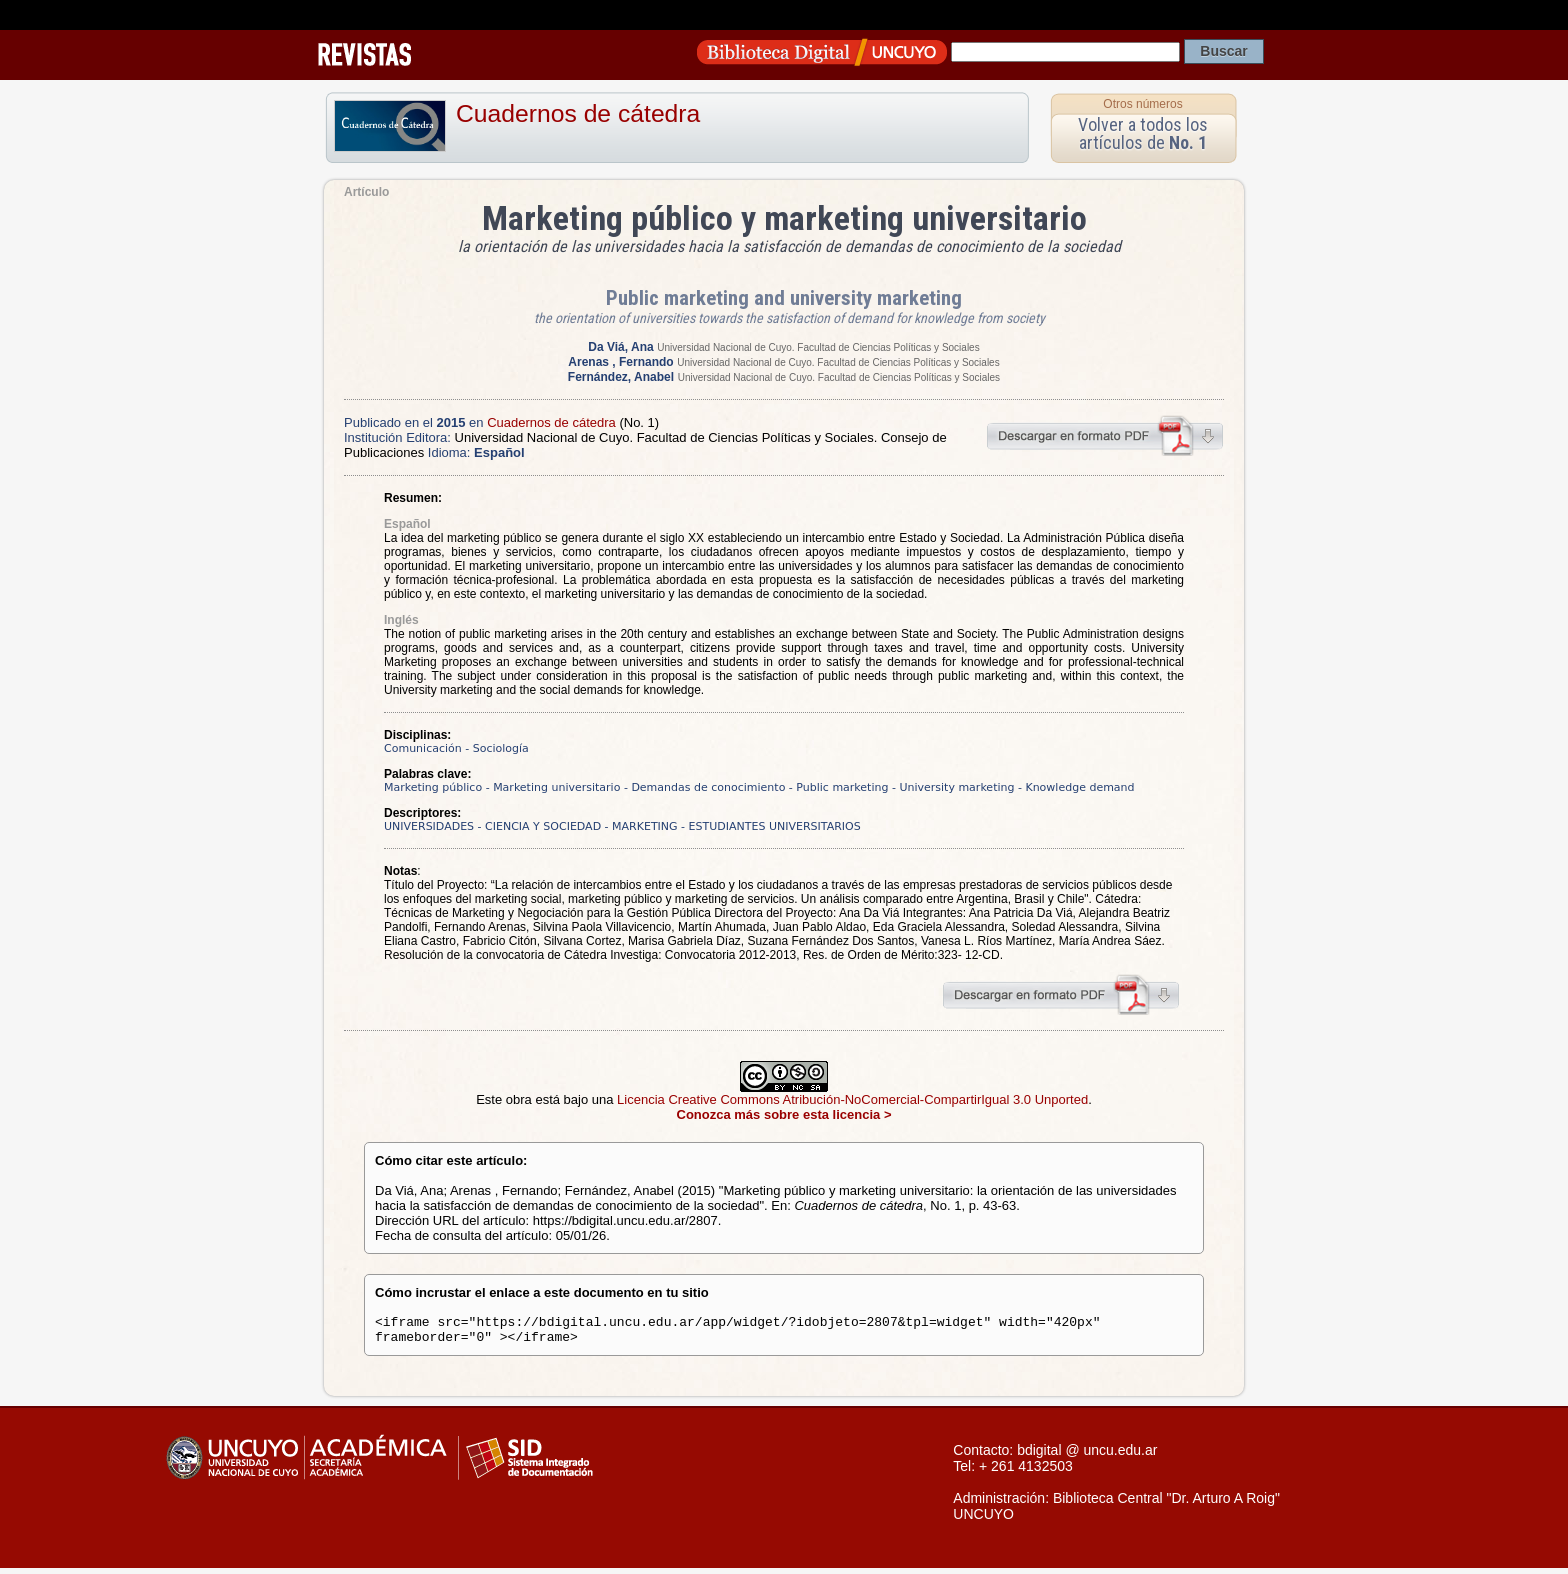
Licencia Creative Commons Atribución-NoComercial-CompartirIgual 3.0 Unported (852, 1099)
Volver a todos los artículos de (1143, 133)
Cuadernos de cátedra (578, 113)
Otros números (1142, 104)
